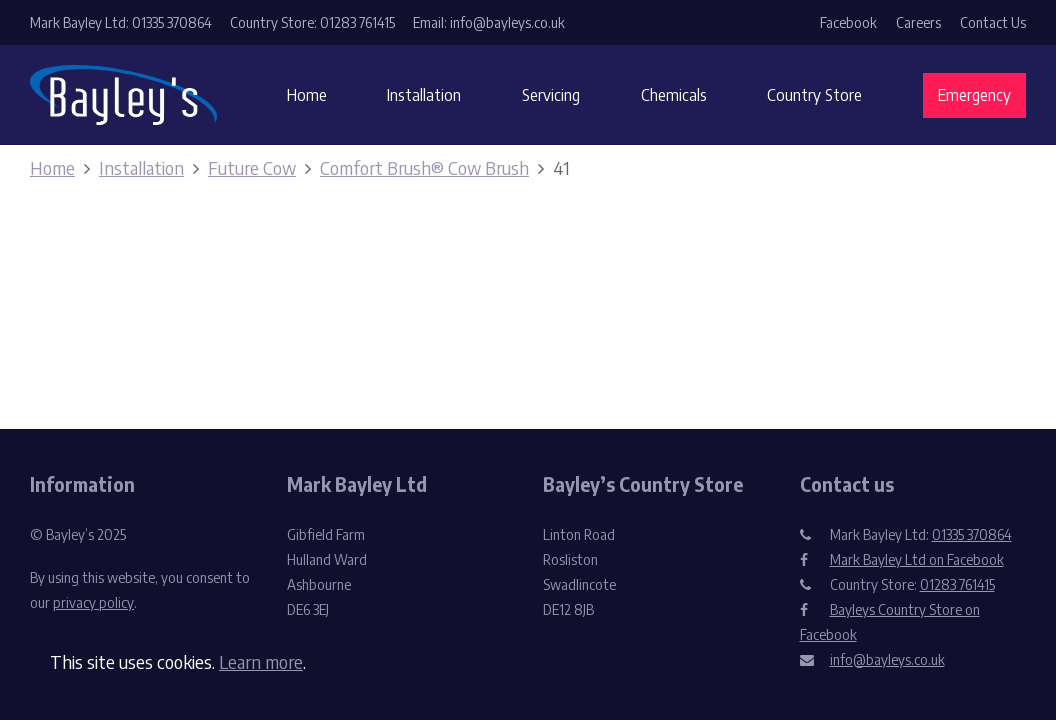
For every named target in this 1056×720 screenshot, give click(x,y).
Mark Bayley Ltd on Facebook (917, 559)
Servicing (551, 95)
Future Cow (252, 167)
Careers (918, 22)
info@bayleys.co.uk (887, 659)
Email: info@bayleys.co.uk (489, 22)
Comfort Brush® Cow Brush (424, 167)
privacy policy (93, 602)
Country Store (814, 95)
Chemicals (674, 95)
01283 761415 (957, 584)
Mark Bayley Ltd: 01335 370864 (121, 22)
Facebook (848, 22)
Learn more (261, 661)
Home (307, 95)
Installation (424, 95)
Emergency (974, 95)
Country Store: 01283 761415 (312, 22)
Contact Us (993, 22)
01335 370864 (972, 534)
